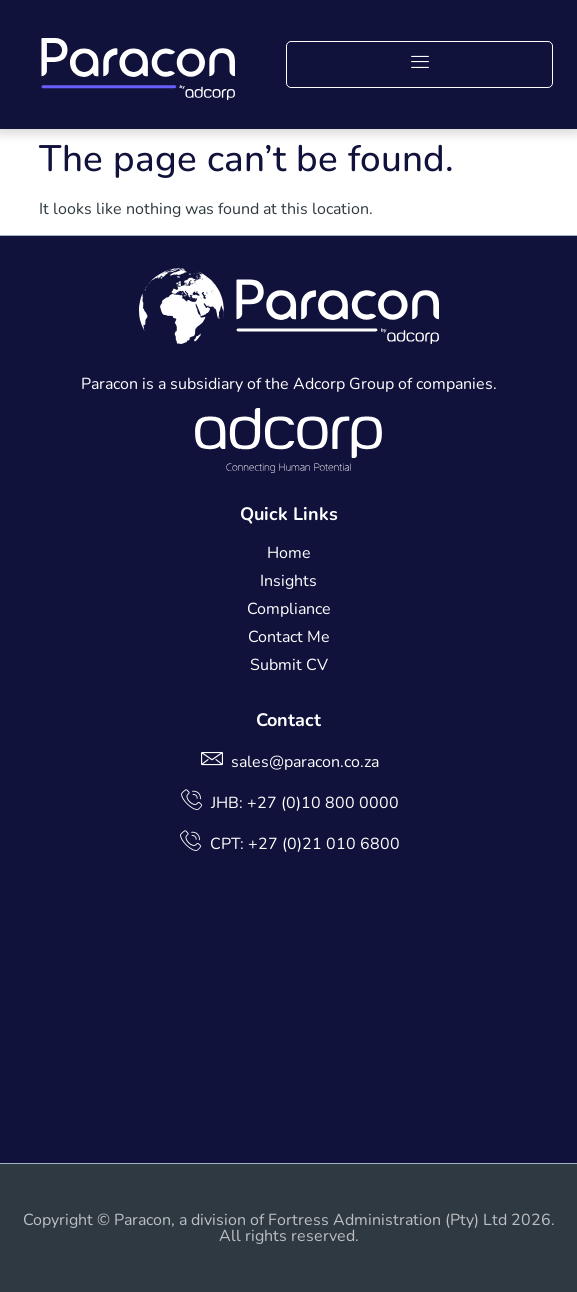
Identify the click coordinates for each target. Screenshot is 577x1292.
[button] (419, 64)
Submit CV (289, 665)
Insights (288, 581)
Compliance (289, 609)
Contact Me (289, 637)
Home (289, 553)
